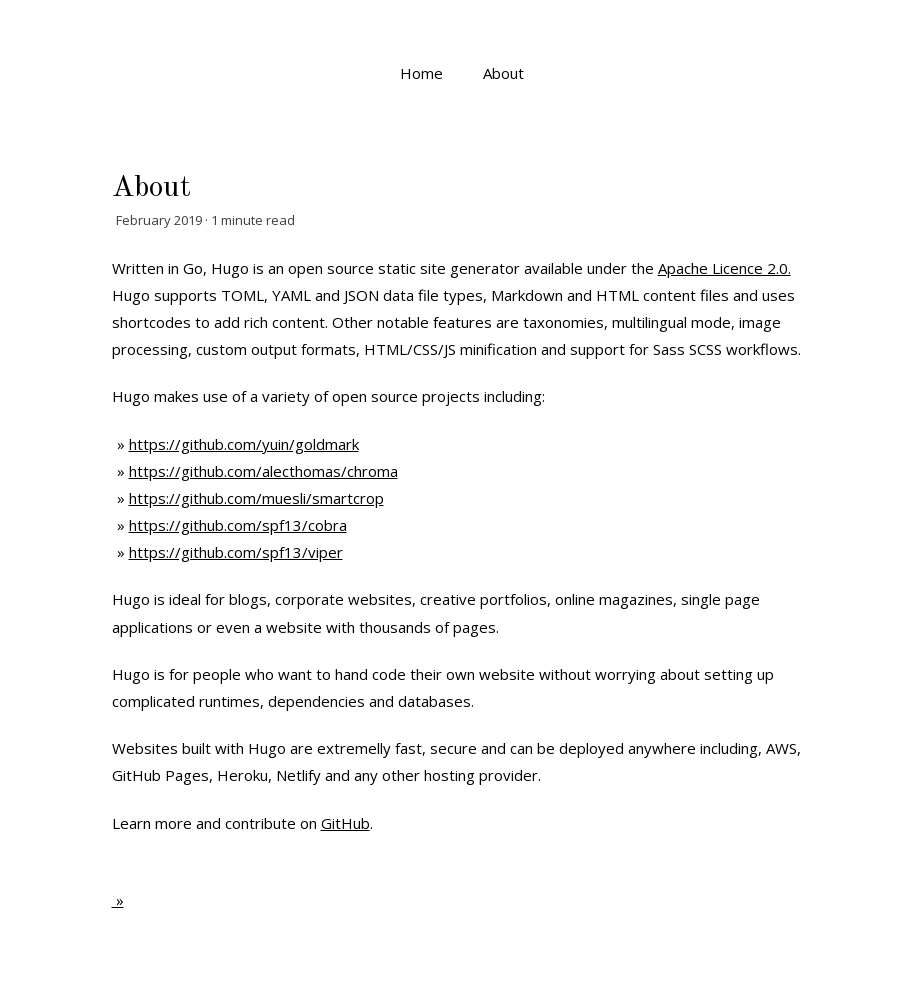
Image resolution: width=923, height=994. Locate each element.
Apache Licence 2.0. (724, 268)
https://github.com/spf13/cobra (238, 525)
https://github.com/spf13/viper (236, 552)
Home (421, 73)
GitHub (345, 823)
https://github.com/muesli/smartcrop (256, 498)
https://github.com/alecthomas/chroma (263, 471)
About (503, 73)
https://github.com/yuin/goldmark (244, 444)
